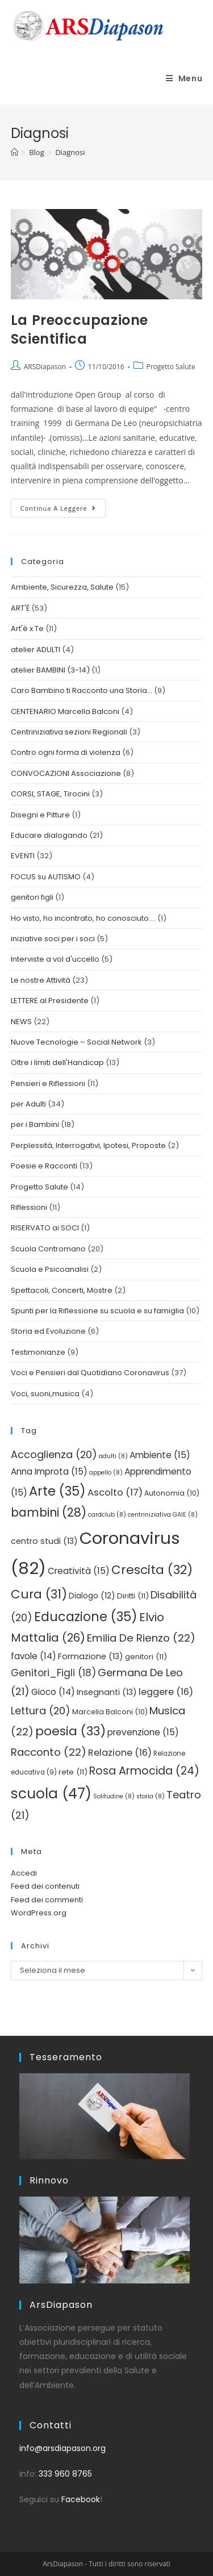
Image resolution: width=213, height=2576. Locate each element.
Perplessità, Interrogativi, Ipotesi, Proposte (88, 1145)
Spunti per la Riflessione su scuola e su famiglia (97, 1310)
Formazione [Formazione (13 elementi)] (90, 1656)
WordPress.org (38, 1912)
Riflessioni (29, 1207)
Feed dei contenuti (45, 1886)
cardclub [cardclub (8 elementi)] (107, 1514)
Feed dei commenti (47, 1899)
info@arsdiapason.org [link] (62, 2448)
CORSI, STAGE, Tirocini (50, 793)
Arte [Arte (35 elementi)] (57, 1491)
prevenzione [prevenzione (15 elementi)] (143, 1732)
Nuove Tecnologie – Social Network (76, 1042)
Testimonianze (38, 1352)
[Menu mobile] (184, 78)
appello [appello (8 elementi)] (106, 1472)
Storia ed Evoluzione (48, 1331)
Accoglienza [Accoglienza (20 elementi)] (54, 1454)
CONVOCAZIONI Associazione (66, 773)
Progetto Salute (171, 366)
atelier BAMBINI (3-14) (50, 670)
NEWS (21, 1021)
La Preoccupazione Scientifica (79, 330)
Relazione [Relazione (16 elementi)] (120, 1752)
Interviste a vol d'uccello (55, 959)
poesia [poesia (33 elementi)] (70, 1731)
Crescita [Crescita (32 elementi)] (152, 1570)
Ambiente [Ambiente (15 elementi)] (160, 1455)
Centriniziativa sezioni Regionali (69, 732)
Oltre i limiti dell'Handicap (57, 1062)
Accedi (24, 1873)
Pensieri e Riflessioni (48, 1083)
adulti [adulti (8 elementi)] (113, 1456)
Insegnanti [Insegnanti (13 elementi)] (107, 1692)
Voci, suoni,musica (45, 1393)
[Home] (14, 152)
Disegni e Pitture (40, 814)
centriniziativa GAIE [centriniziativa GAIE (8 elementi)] (163, 1514)
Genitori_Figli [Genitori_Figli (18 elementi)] (53, 1673)
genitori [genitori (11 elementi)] (146, 1656)
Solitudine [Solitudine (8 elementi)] (114, 1796)
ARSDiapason (45, 366)
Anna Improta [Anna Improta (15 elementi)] (49, 1471)
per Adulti (28, 1104)
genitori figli (32, 897)
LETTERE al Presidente (50, 1000)
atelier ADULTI (35, 649)
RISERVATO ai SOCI (45, 1227)
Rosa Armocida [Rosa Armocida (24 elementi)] (144, 1770)
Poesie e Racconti (44, 1165)
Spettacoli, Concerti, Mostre (61, 1290)
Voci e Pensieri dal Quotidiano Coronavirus (90, 1372)
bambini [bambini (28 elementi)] (48, 1512)
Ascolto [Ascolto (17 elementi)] (115, 1492)
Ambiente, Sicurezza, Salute (62, 587)
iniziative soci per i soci (53, 938)
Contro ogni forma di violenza (65, 752)
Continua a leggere (63, 505)
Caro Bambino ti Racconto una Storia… (81, 690)
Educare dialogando (49, 835)
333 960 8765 (65, 2473)
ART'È (20, 608)
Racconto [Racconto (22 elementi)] (48, 1752)
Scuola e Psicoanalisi (50, 1269)
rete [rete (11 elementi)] (73, 1772)
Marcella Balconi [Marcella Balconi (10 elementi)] (110, 1712)
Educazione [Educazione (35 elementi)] (85, 1617)
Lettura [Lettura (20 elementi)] (40, 1711)
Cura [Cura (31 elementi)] (39, 1594)
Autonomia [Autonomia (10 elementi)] (171, 1493)
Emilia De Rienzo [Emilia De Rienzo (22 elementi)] (141, 1638)
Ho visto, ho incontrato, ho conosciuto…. (83, 918)
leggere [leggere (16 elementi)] (166, 1691)
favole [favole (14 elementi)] (33, 1656)
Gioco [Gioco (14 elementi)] (53, 1692)
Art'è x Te (27, 628)
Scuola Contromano (48, 1248)
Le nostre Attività (40, 980)
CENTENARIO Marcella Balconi (65, 711)
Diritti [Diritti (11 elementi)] (133, 1595)
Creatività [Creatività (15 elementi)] (79, 1571)
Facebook (80, 2499)
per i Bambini (35, 1124)
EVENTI (23, 855)
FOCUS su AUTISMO (46, 876)
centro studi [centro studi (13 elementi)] (44, 1541)
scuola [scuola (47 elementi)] (51, 1793)
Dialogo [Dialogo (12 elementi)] (92, 1595)
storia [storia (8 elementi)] (150, 1796)
